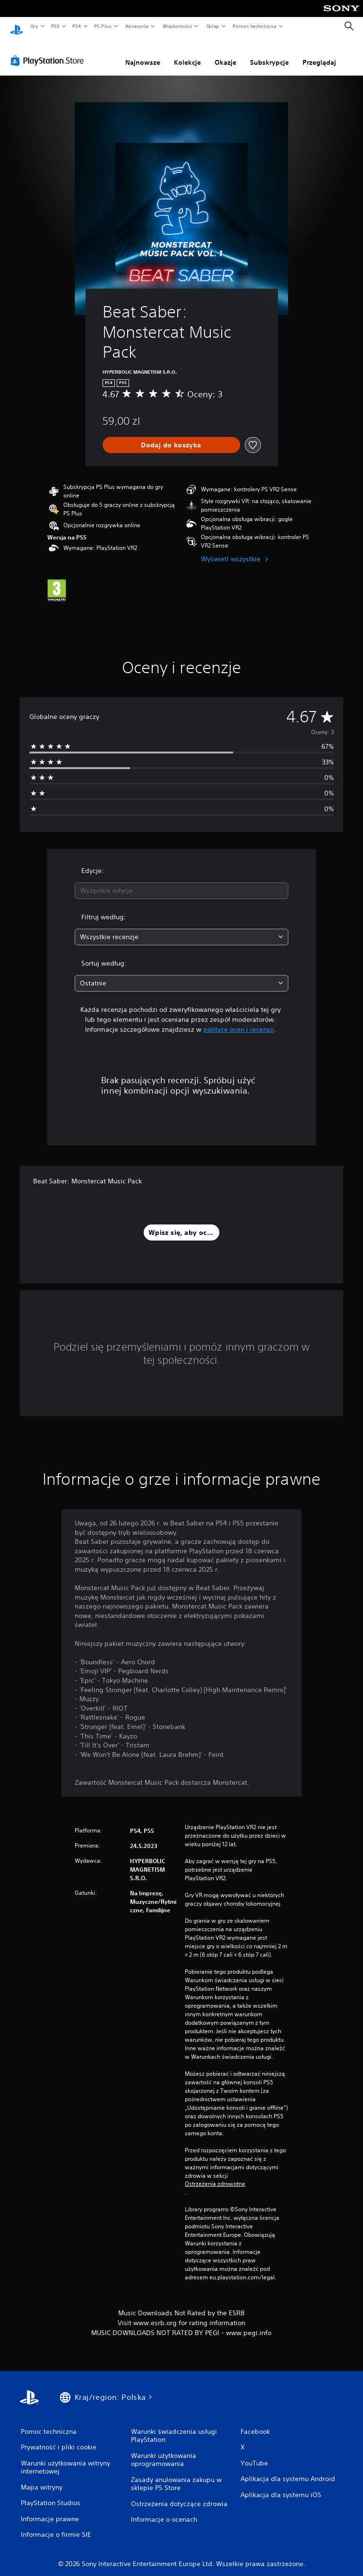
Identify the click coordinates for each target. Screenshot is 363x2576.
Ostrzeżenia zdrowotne (215, 2175)
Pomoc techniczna (254, 26)
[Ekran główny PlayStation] (17, 26)
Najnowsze (142, 53)
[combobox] (181, 881)
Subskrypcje (269, 53)
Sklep (212, 26)
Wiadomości (177, 26)
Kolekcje (187, 53)
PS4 (77, 26)
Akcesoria (136, 26)
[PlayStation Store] (49, 51)
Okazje (225, 53)
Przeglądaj (319, 53)
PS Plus (103, 26)
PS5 (55, 26)
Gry (34, 26)
